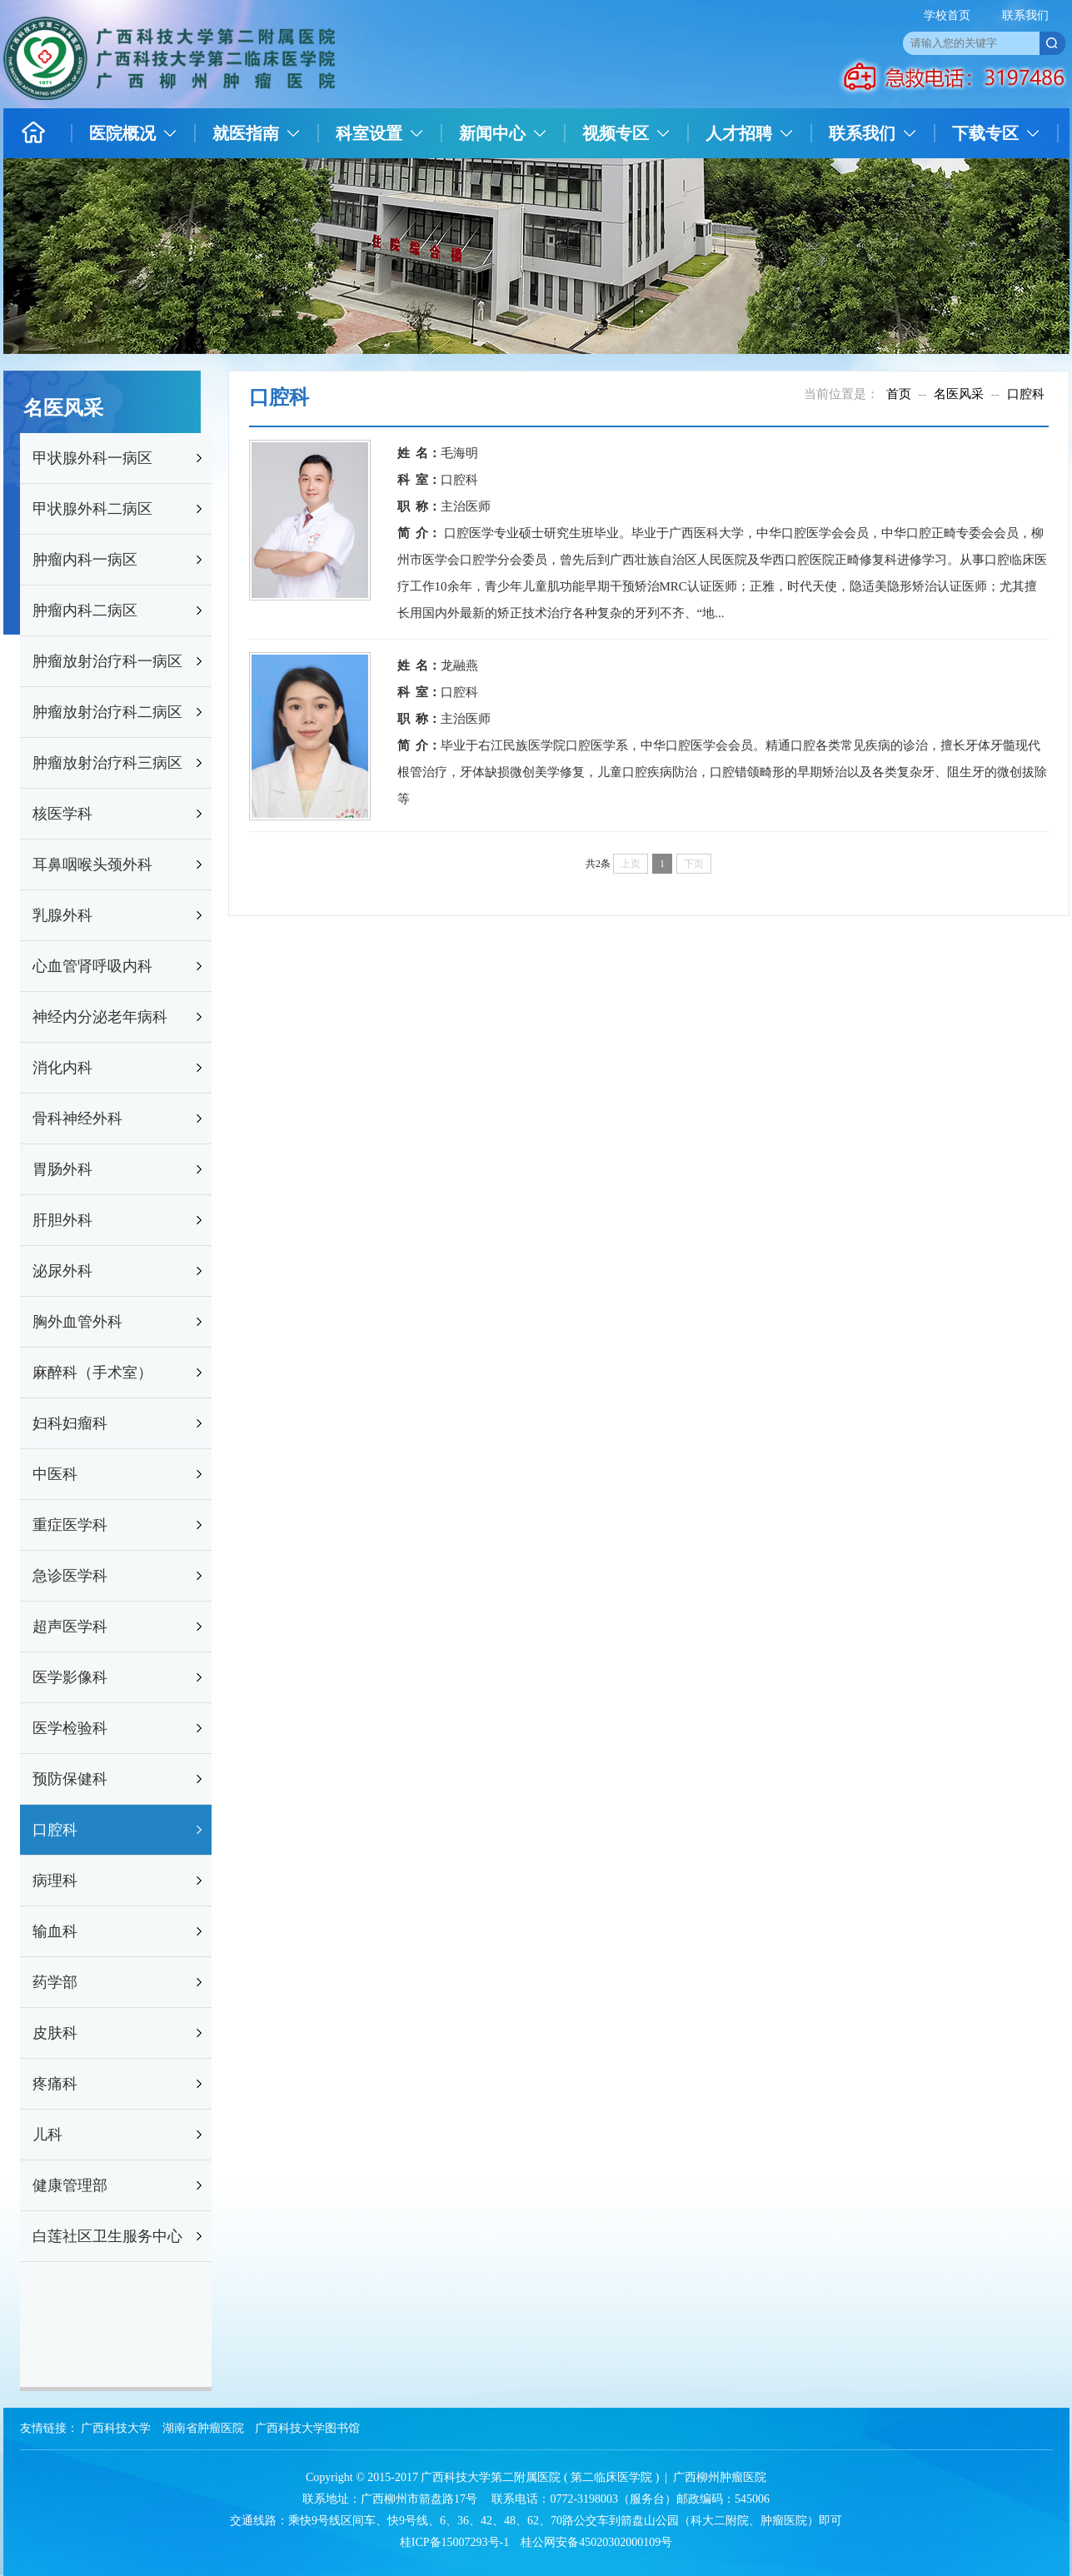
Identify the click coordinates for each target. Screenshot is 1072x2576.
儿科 (47, 2134)
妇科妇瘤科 (69, 1423)
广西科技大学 (116, 2428)
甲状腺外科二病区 (92, 509)
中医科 (54, 1474)
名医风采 (959, 394)
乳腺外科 (62, 915)
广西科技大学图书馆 (307, 2428)
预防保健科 (69, 1779)
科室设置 (369, 133)
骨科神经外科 (77, 1118)
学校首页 (947, 15)
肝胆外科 (62, 1220)
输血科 (54, 1931)
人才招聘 (739, 133)
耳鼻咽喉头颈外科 (92, 864)
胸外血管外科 (77, 1321)
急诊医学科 (69, 1575)
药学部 (54, 1982)
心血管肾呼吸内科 (92, 966)
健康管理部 (69, 2185)
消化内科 (62, 1067)
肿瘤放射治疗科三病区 (107, 763)
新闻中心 (492, 133)
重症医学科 (69, 1525)
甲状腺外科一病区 (92, 458)
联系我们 (1025, 15)
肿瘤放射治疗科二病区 (107, 712)
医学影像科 (69, 1677)
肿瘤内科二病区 (84, 610)
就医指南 (245, 133)
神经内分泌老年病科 (99, 1017)
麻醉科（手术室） (92, 1372)
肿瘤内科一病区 (84, 559)
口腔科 (54, 1829)
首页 (898, 394)
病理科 (54, 1880)
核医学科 (62, 813)
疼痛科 (54, 2083)
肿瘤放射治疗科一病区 (107, 661)
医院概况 (122, 133)
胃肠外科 (62, 1169)
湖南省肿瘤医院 (203, 2428)
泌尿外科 (62, 1271)
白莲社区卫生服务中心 (107, 2236)
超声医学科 (69, 1626)
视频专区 (615, 133)
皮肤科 (54, 2033)
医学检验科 (69, 1728)
